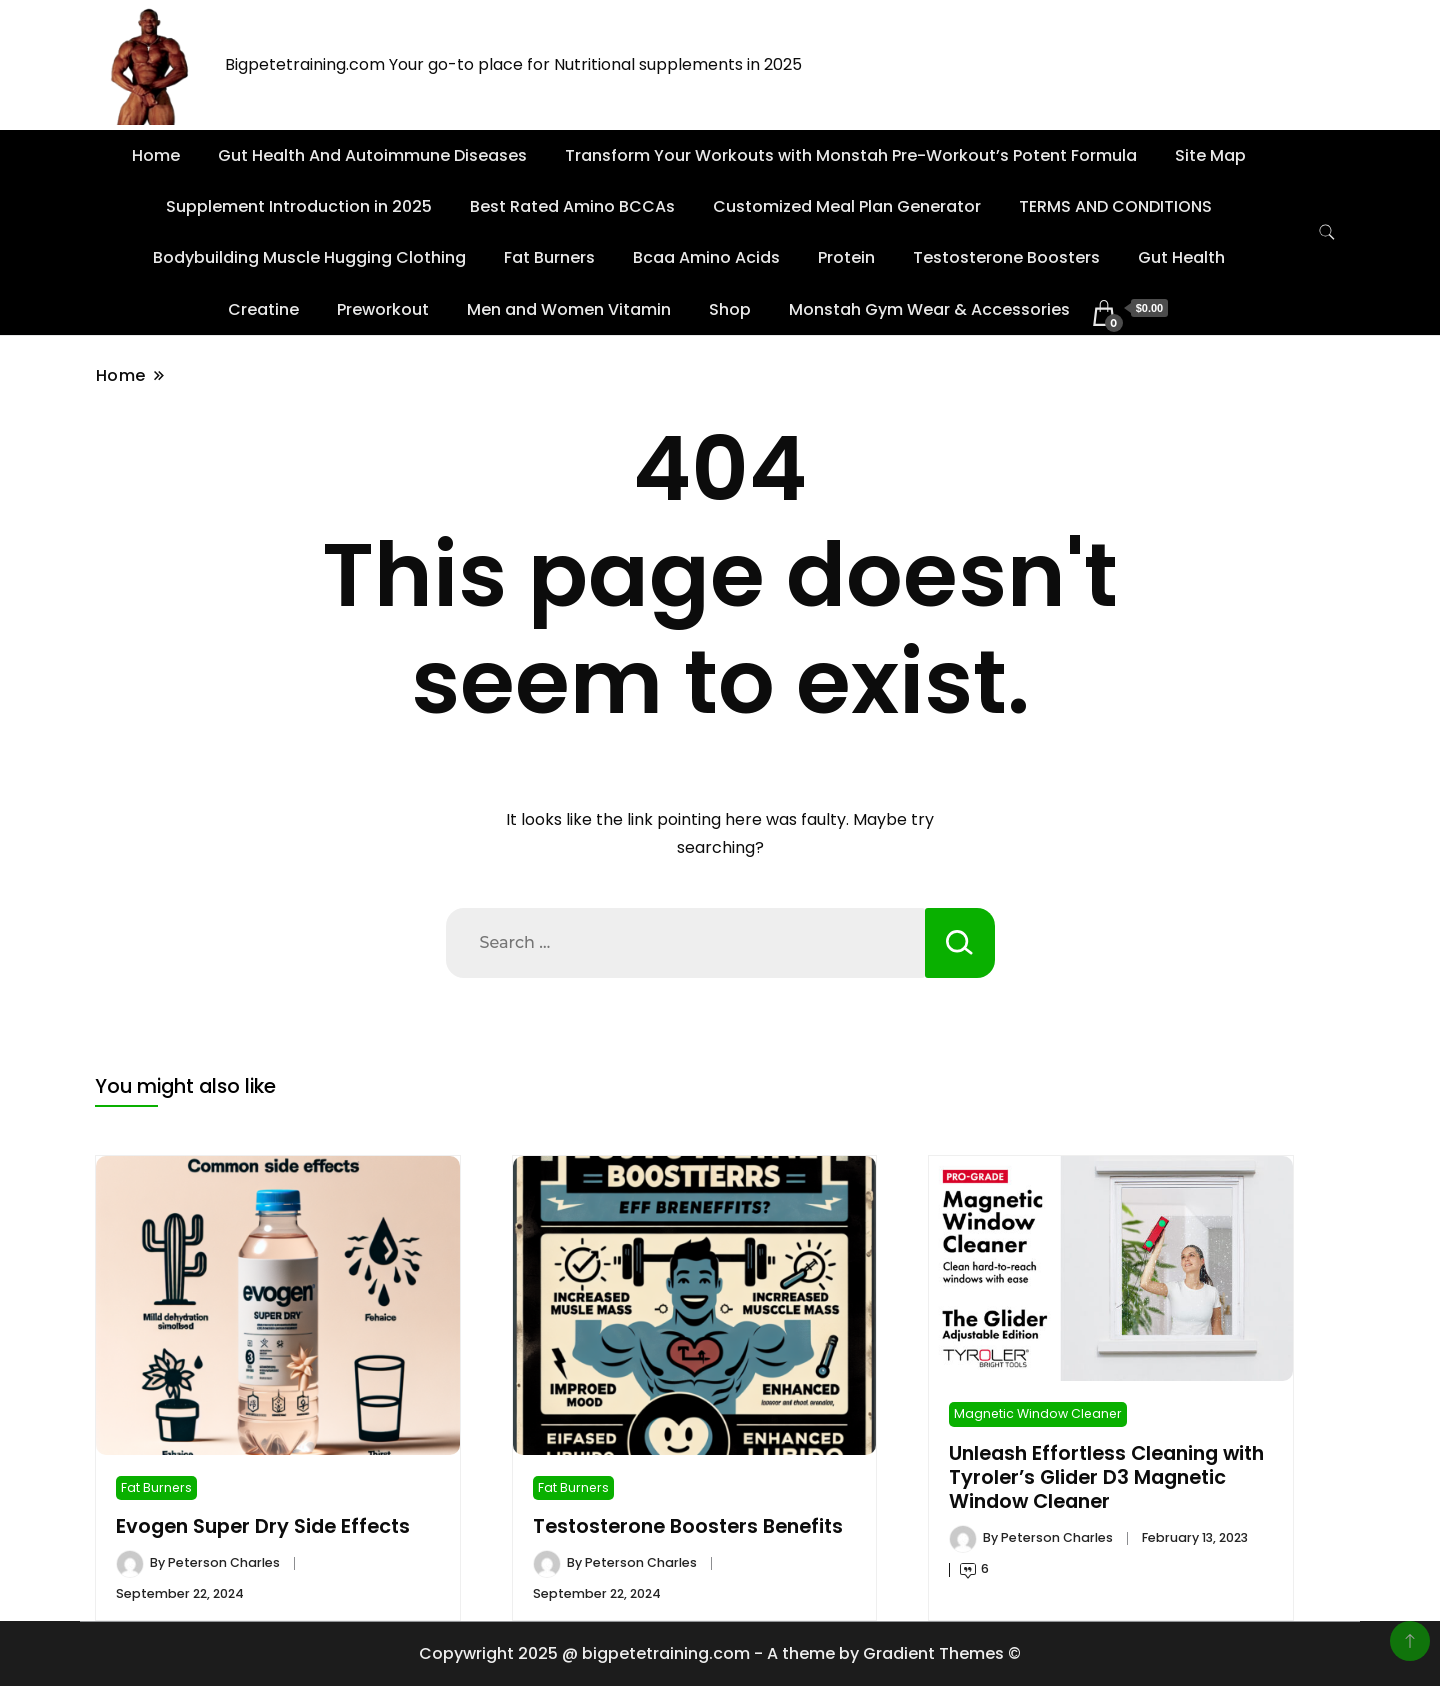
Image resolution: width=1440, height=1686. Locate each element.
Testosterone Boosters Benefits (688, 1526)
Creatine (263, 309)
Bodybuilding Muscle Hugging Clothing (309, 257)
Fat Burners (549, 257)
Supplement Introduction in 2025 (299, 206)
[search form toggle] (1327, 232)
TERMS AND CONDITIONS (1115, 206)
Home (156, 155)
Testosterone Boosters (1006, 257)
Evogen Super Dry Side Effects (263, 1526)
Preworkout (383, 309)
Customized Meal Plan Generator (847, 206)
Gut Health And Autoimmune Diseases (372, 155)
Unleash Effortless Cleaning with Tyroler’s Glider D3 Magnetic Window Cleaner (1106, 1478)
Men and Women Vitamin (569, 309)
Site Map (1210, 155)
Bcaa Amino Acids (706, 257)
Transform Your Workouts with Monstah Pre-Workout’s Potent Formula (851, 155)
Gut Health (1181, 257)
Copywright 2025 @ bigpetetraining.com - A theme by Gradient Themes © (720, 1653)
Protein (846, 257)
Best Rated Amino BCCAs (572, 206)
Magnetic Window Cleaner (1038, 1413)
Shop (730, 309)
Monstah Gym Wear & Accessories (929, 309)
